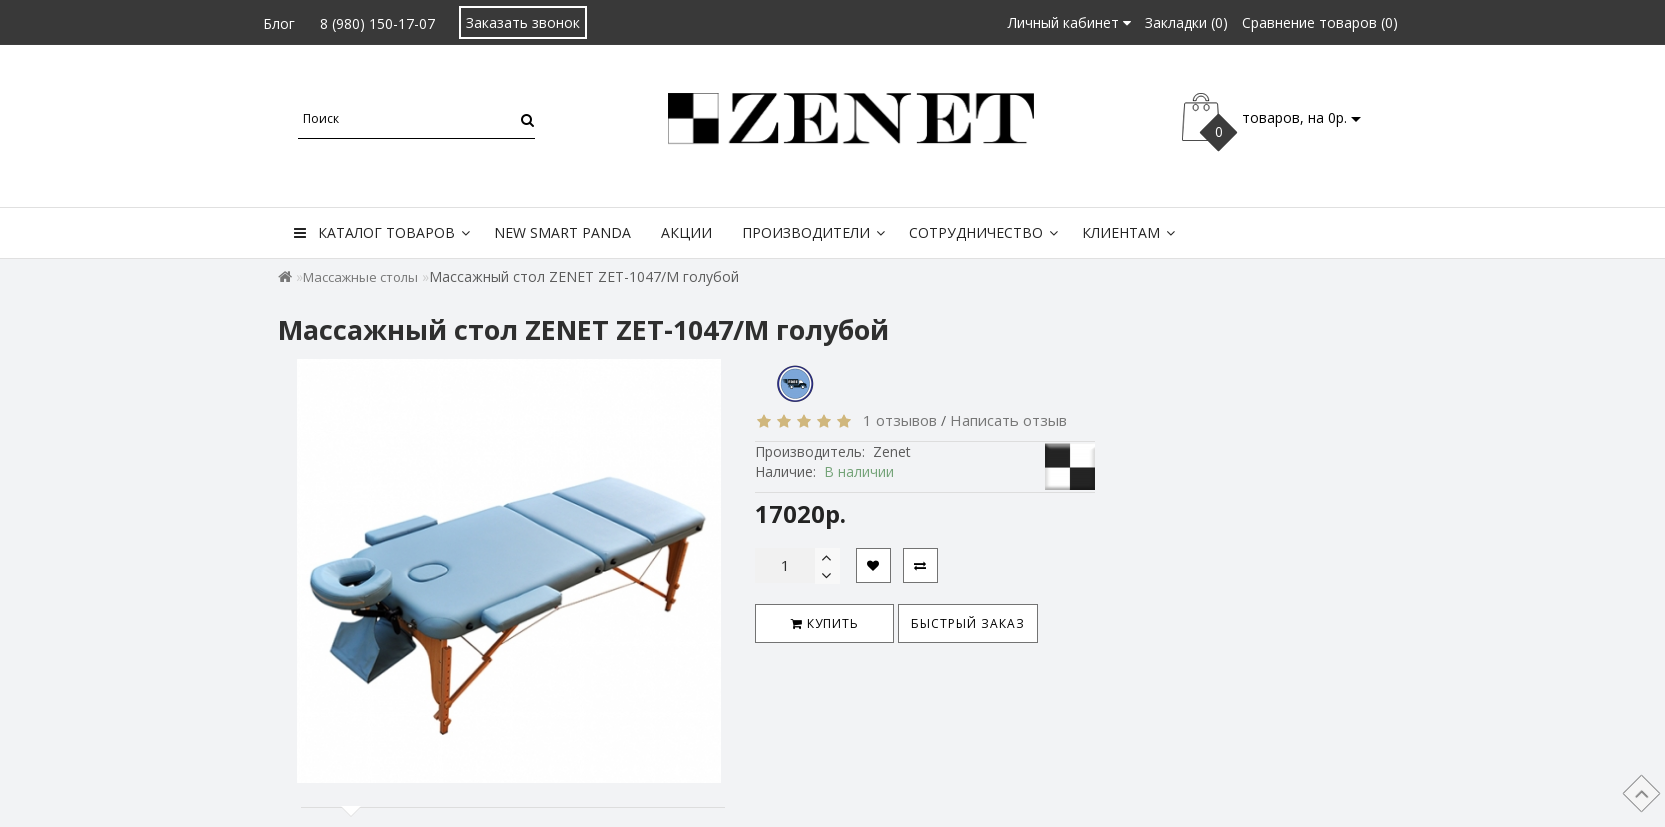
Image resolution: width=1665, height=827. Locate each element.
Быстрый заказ (968, 623)
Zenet (892, 451)
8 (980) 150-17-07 (377, 23)
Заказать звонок (523, 22)
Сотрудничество (983, 232)
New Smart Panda (562, 232)
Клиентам (1128, 232)
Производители (813, 232)
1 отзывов (896, 420)
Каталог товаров (382, 232)
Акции (686, 232)
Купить (825, 623)
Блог (279, 23)
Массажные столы (360, 277)
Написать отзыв (1008, 420)
